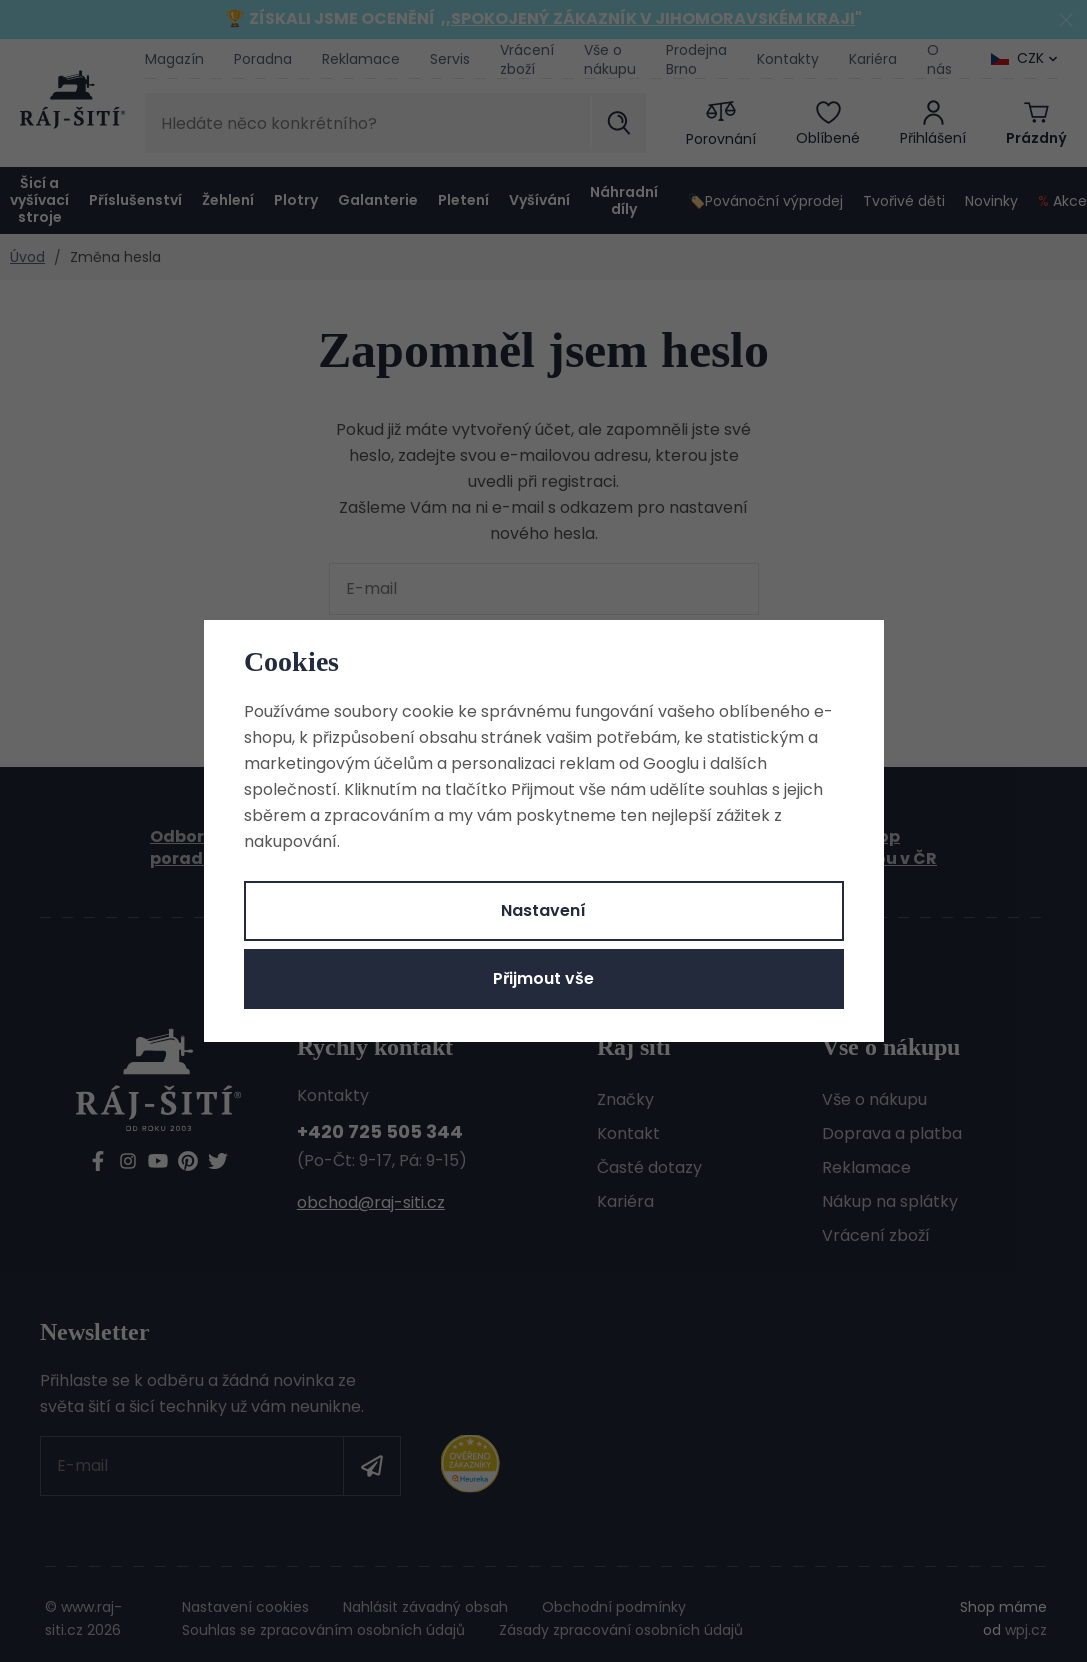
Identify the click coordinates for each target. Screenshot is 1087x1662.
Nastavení (543, 910)
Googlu (671, 763)
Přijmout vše (543, 978)
